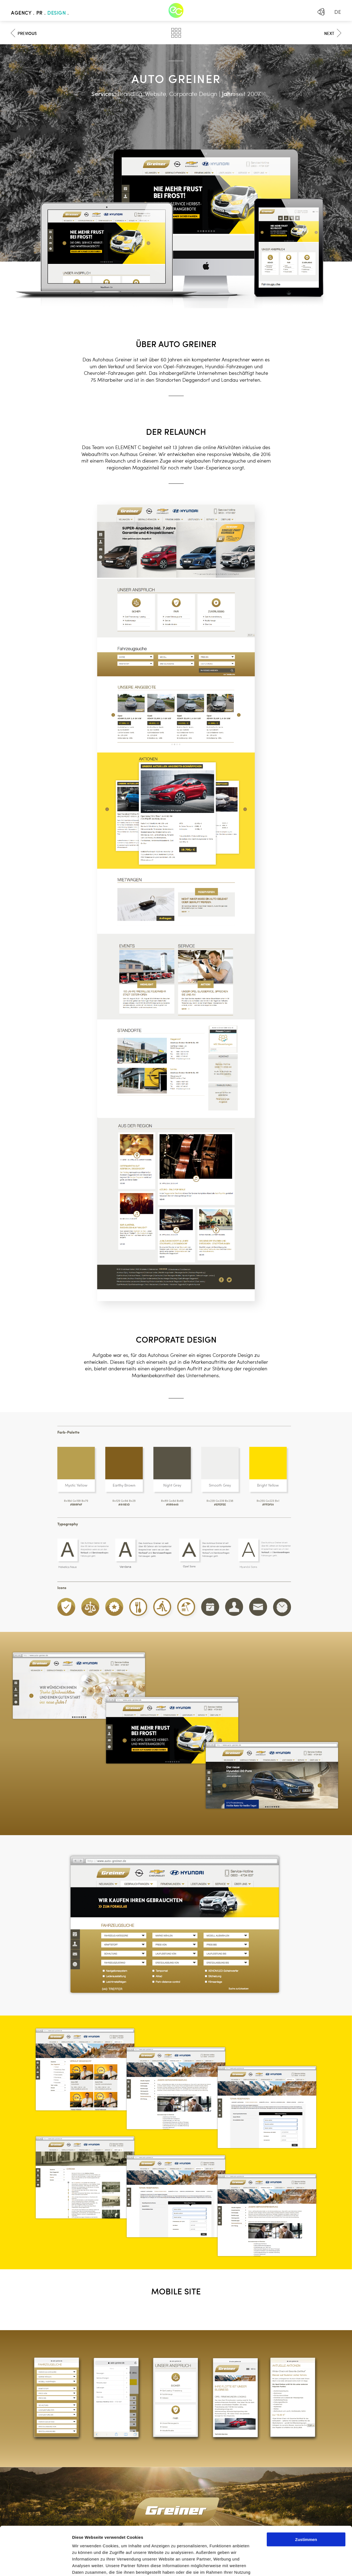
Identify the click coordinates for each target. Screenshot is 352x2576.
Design (56, 13)
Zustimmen (306, 2491)
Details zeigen (292, 2565)
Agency (21, 13)
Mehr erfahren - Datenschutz (101, 2543)
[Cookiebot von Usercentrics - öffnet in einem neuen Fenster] (36, 2565)
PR (39, 13)
